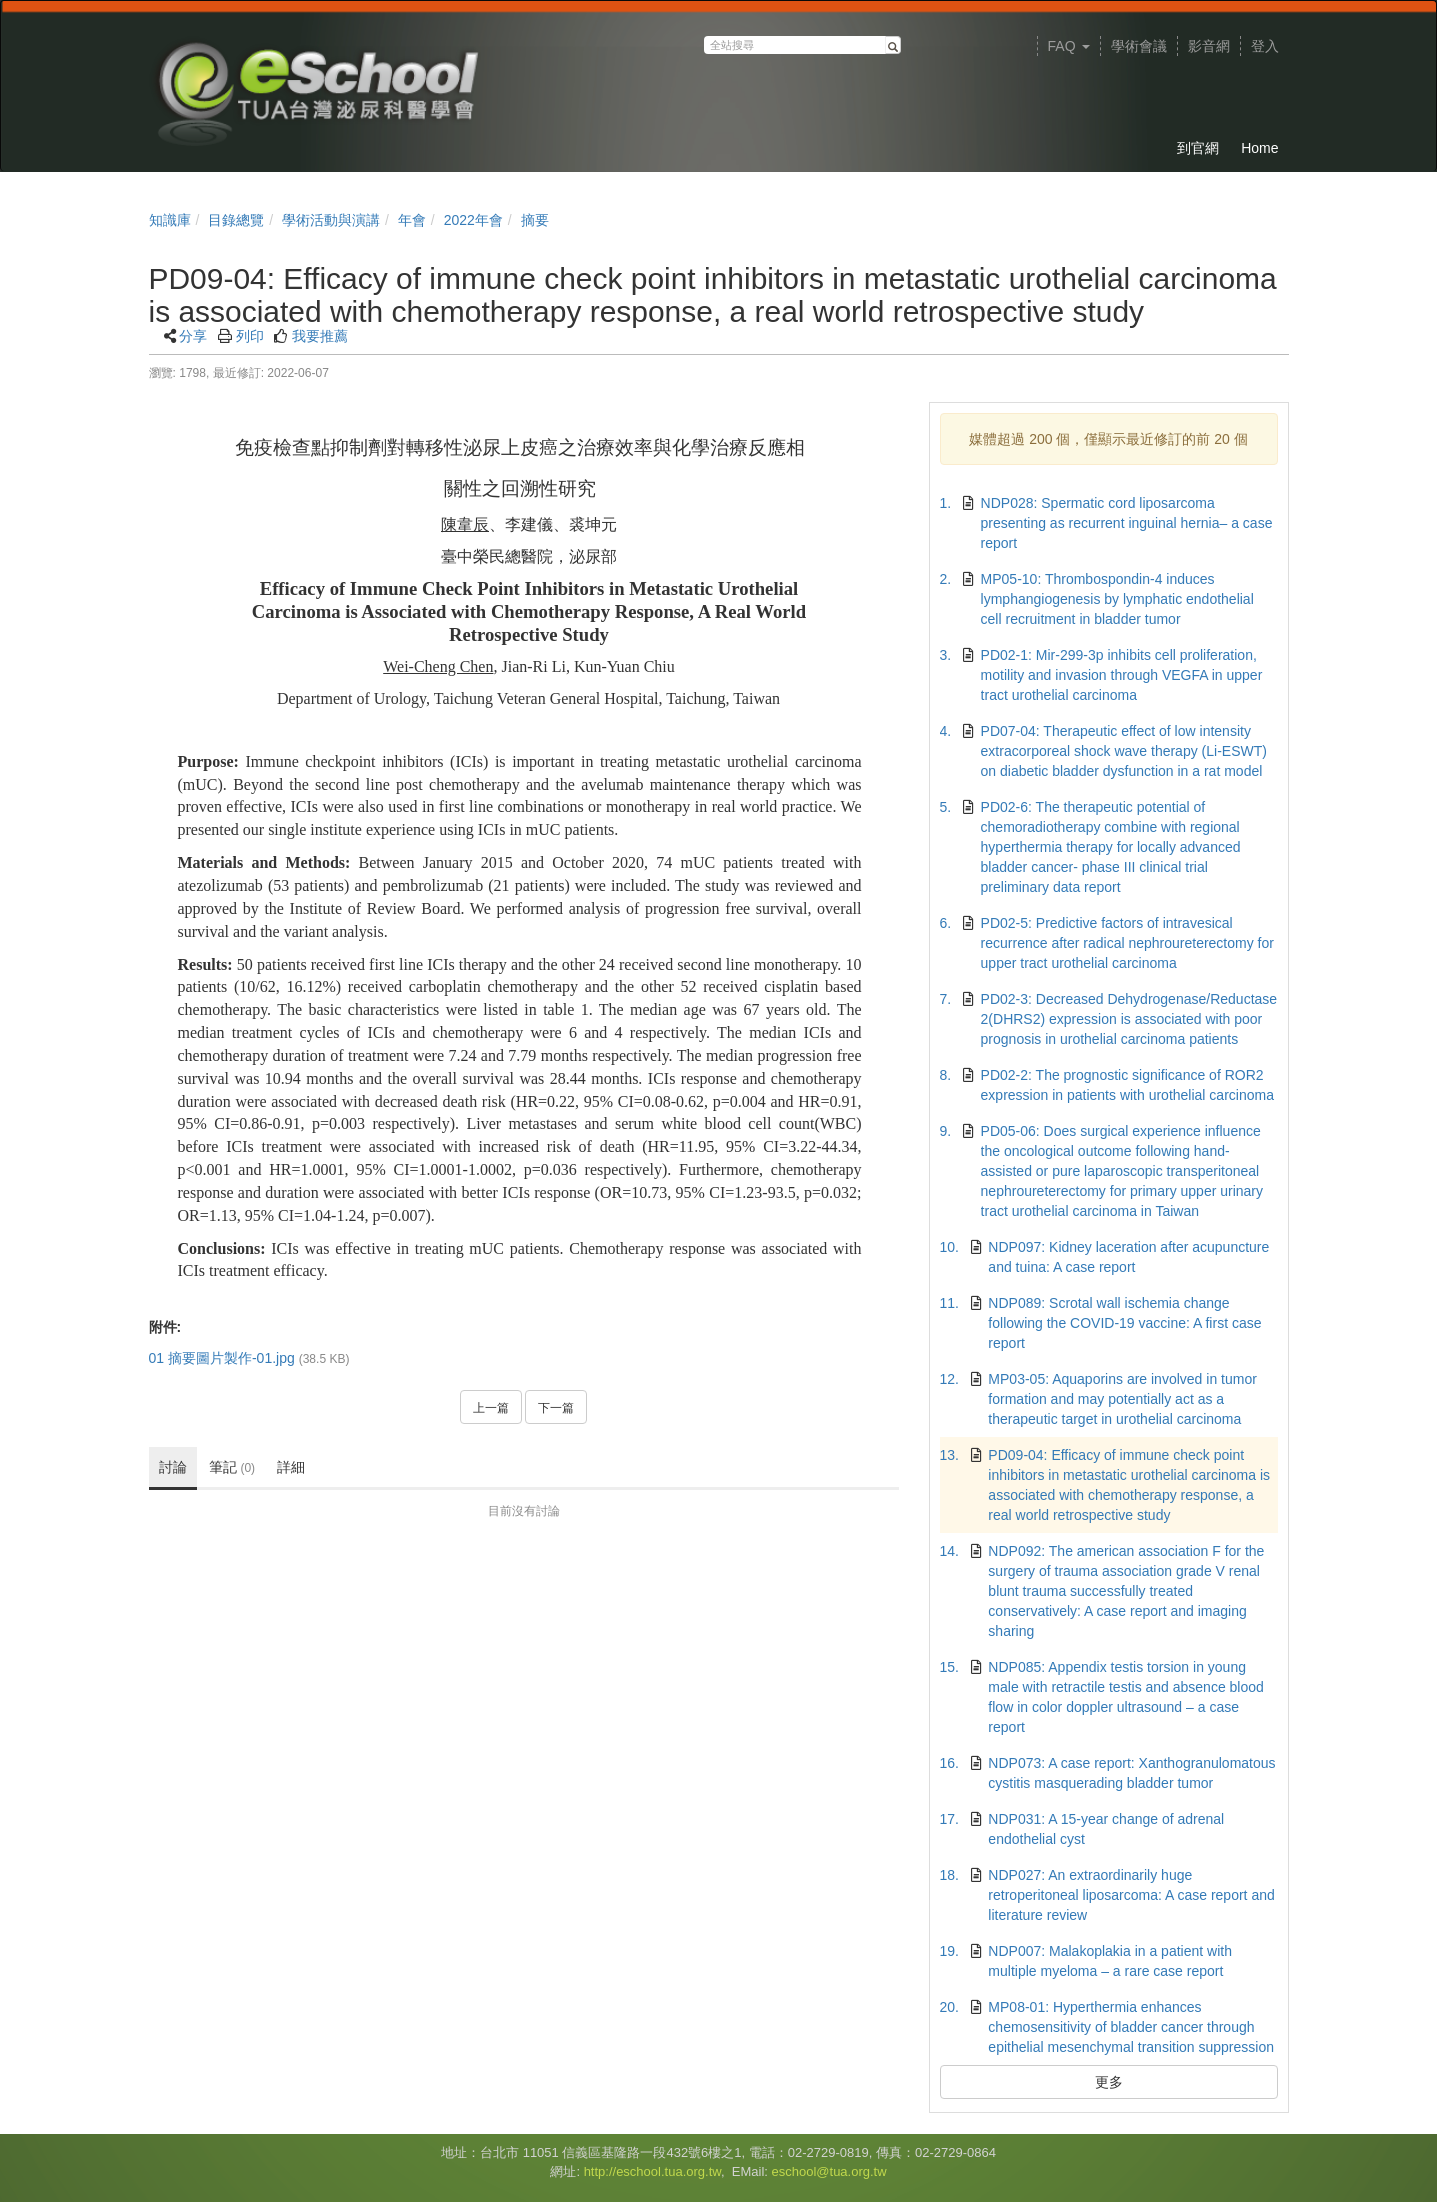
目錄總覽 (236, 220)
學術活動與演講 (331, 220)
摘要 (535, 220)
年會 (412, 220)
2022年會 (473, 220)
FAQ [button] (1069, 46)
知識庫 (170, 220)
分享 (193, 336)
